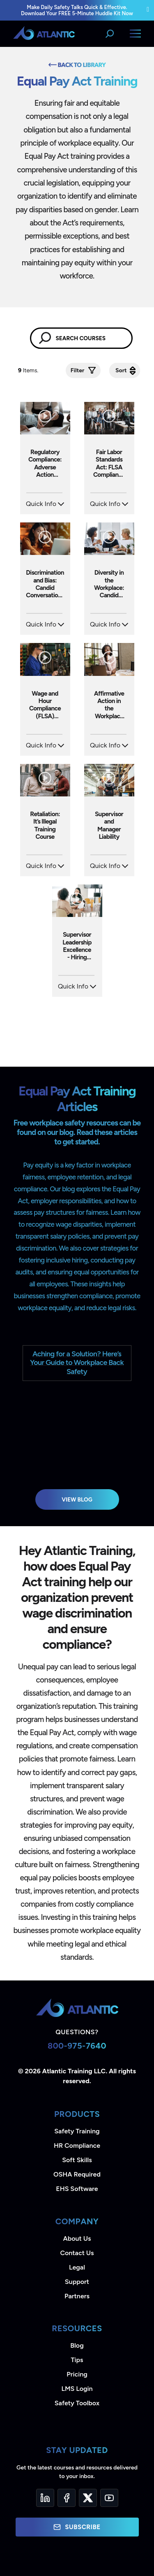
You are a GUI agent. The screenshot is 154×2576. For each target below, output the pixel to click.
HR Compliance (77, 2145)
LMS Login (76, 2389)
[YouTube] (109, 2498)
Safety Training (76, 2131)
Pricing (77, 2374)
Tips (77, 2360)
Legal (77, 2267)
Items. (29, 370)
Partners (77, 2296)
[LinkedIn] (45, 2498)
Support (77, 2282)
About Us (77, 2238)
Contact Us (77, 2253)
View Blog (77, 1499)
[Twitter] (88, 2498)
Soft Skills (77, 2160)
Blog (76, 2345)
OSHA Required (77, 2174)
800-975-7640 (77, 2046)
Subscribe (76, 2527)
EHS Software (77, 2189)
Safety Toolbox (77, 2403)
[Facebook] (66, 2498)
